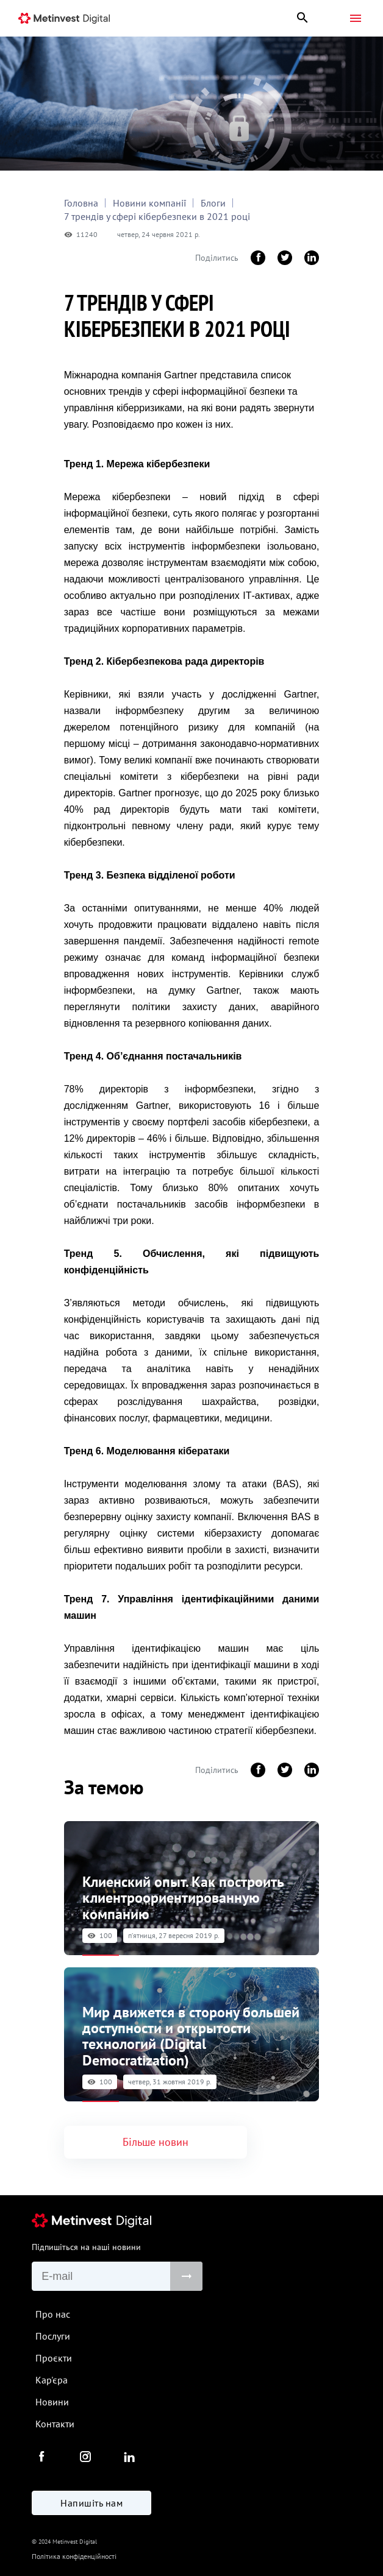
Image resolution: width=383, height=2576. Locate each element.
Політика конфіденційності (74, 2556)
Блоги (213, 203)
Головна (81, 203)
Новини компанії (149, 203)
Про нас (52, 2314)
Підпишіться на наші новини (86, 2247)
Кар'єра (51, 2380)
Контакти (54, 2424)
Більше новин (155, 2142)
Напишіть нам (91, 2503)
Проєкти (53, 2358)
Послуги (52, 2336)
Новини (52, 2402)
